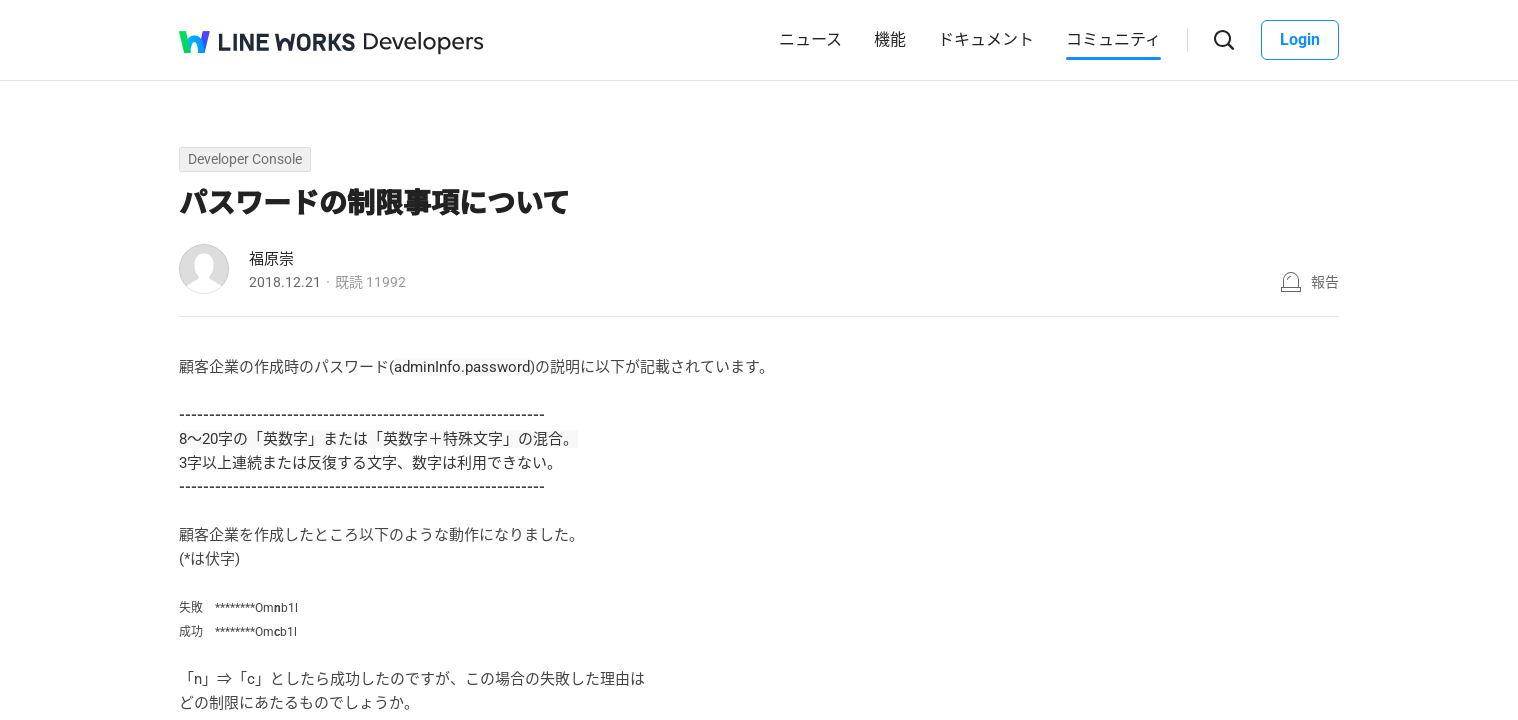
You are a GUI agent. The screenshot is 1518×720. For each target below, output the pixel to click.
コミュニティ (1113, 39)
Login (1300, 39)
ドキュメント (986, 39)
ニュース (810, 39)
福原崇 (271, 259)
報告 (1325, 282)
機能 (890, 39)
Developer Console (245, 159)
